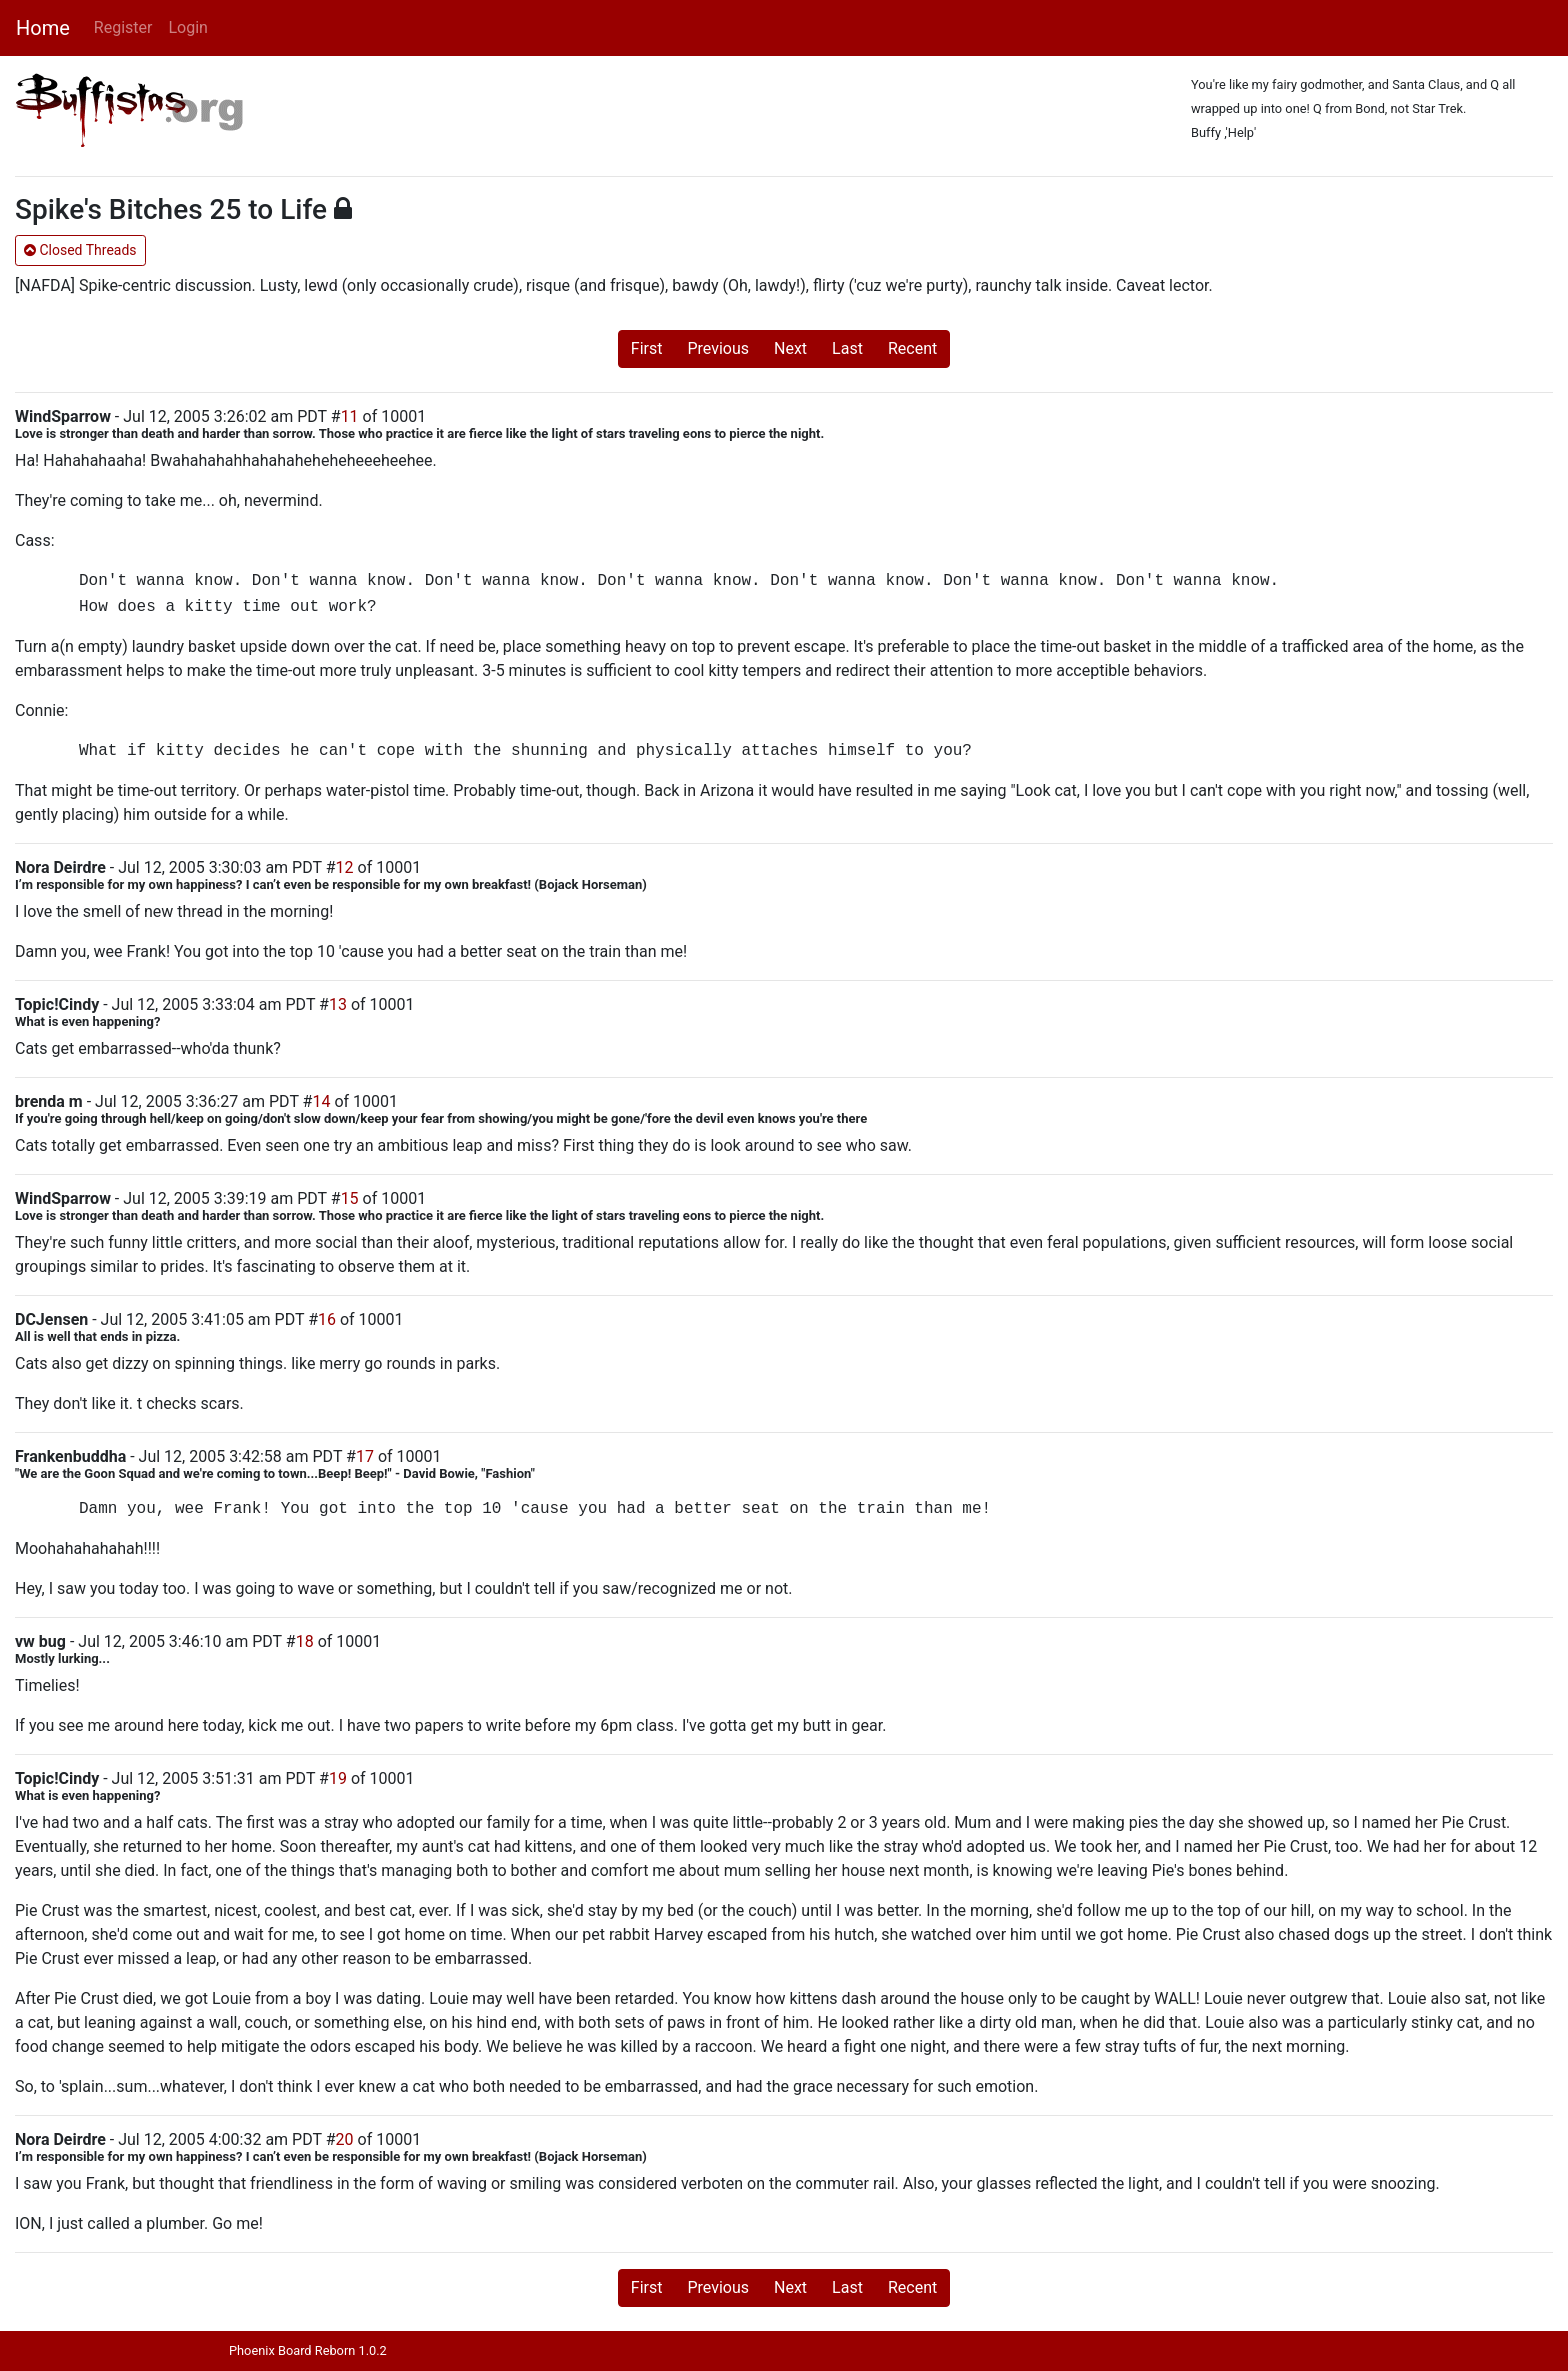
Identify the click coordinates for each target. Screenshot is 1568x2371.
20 (345, 2139)
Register (123, 27)
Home (43, 28)
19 (338, 1778)
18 (305, 1641)
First (647, 348)
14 (321, 1101)
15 (350, 1198)
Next (790, 348)
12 (345, 867)
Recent (912, 348)
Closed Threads (80, 250)
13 (338, 1004)
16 (327, 1319)
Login (187, 27)
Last (847, 348)
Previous (718, 348)
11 (350, 416)
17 (365, 1456)
